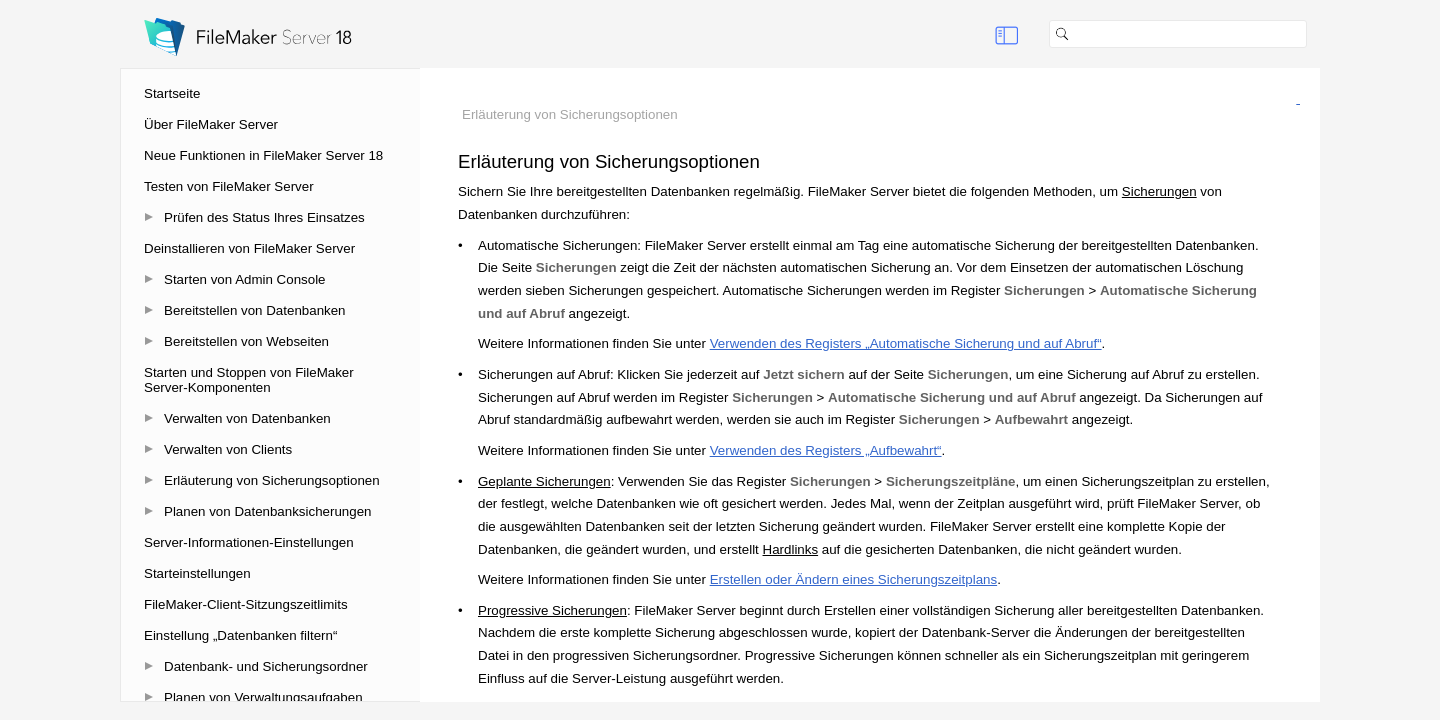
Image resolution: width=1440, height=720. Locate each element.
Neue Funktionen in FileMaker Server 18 (263, 155)
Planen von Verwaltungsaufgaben (263, 697)
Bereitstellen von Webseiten (246, 341)
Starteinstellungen (197, 573)
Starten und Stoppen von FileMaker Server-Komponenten (249, 380)
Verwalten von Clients (228, 449)
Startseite (172, 93)
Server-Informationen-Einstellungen (249, 542)
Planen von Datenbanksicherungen (267, 511)
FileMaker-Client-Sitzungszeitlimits (246, 604)
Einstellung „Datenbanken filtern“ (240, 635)
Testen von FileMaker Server (229, 186)
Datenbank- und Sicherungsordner (266, 666)
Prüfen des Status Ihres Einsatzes (264, 217)
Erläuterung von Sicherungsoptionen (272, 480)
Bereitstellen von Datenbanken (255, 310)
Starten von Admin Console (245, 279)
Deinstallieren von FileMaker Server (249, 248)
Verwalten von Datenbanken (247, 418)
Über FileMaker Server (211, 124)
